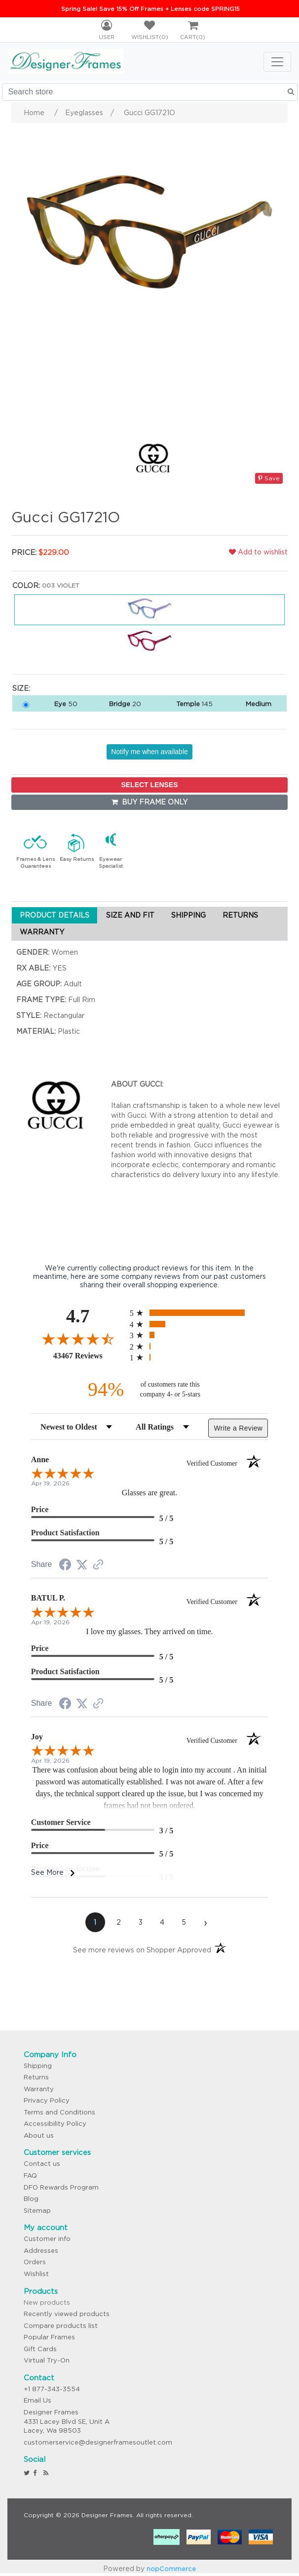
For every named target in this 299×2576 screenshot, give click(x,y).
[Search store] (150, 92)
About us (39, 2135)
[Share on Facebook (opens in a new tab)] (65, 1566)
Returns (36, 2077)
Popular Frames (49, 2337)
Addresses (41, 2250)
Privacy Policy (47, 2100)
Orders (35, 2262)
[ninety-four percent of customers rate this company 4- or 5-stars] (149, 1389)
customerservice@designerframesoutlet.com (98, 2442)
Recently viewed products (67, 2314)
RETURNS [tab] (240, 915)
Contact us (42, 2163)
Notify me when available (149, 752)
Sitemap (37, 2210)
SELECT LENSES (149, 785)
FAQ (30, 2175)
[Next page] (206, 1922)
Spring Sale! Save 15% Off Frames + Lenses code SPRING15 (150, 8)
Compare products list (61, 2325)
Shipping (38, 2065)
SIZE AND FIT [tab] (130, 915)
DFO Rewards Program (61, 2187)
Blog (31, 2198)
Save (269, 478)
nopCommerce (171, 2569)
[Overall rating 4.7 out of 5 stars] (78, 1338)
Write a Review (238, 1428)
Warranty (39, 2089)
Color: (26, 586)
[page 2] (119, 1922)
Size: (21, 688)
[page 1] (95, 1922)
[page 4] (162, 1922)
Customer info (47, 2238)
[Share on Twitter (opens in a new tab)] (82, 1565)
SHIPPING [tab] (188, 915)
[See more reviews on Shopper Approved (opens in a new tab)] (98, 1565)
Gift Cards (40, 2349)
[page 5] (184, 1922)
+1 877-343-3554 (52, 2389)
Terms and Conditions (59, 2112)
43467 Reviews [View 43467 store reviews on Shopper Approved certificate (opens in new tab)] (89, 1355)
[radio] (199, 1312)
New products (47, 2302)
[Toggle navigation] (277, 62)
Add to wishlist (258, 552)
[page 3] (141, 1922)
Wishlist (36, 2274)
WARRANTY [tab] (42, 932)
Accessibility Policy (55, 2123)
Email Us (37, 2400)
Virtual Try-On (47, 2360)
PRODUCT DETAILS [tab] (54, 915)
